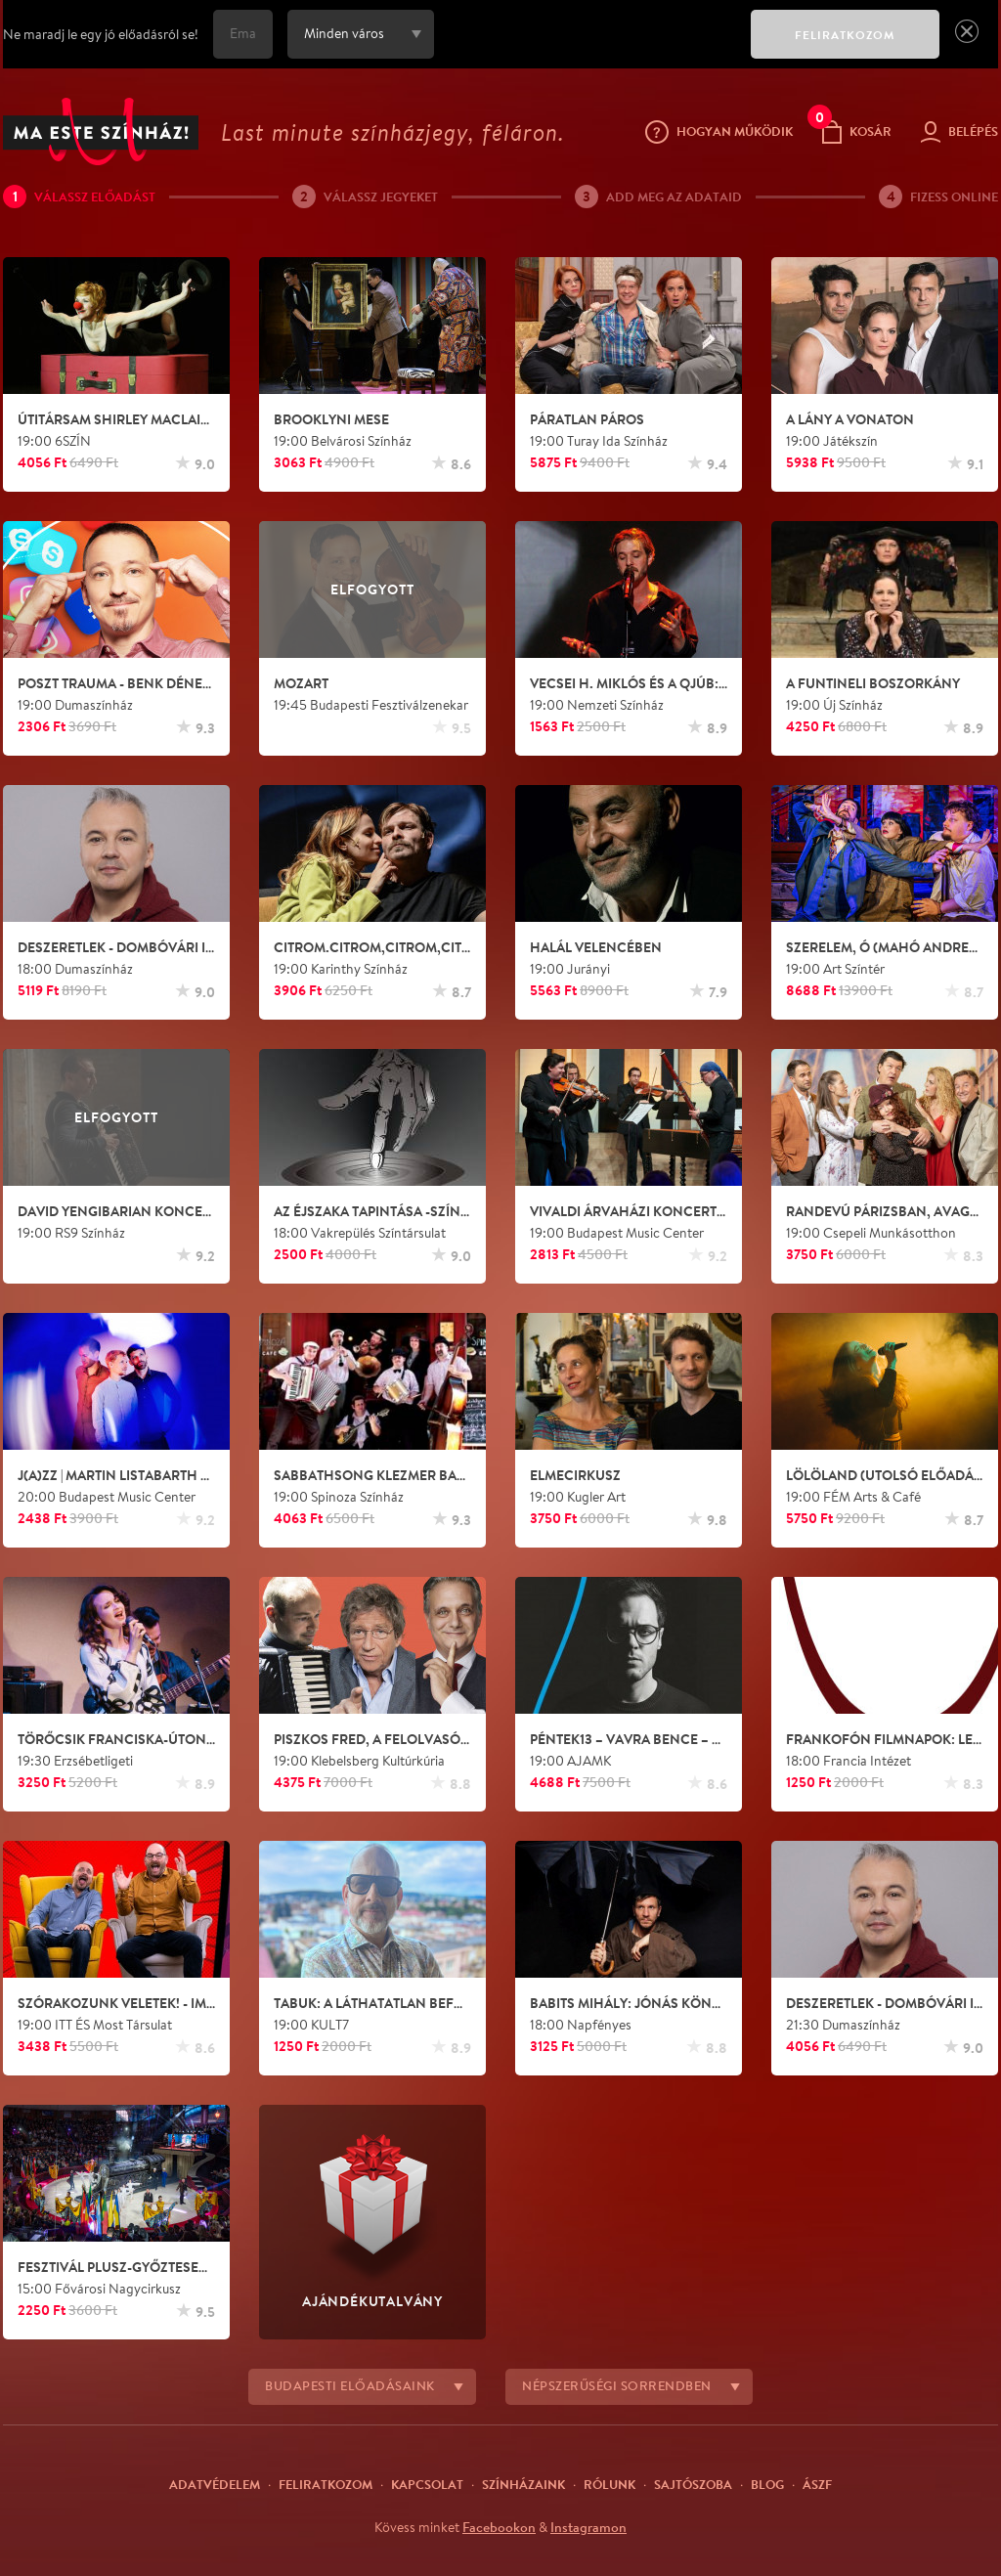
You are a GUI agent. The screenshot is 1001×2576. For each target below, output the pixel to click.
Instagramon (588, 2527)
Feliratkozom (325, 2484)
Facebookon (499, 2527)
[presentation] (587, 48)
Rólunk (609, 2484)
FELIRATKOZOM (845, 34)
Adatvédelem (214, 2484)
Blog (767, 2484)
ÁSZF (817, 2484)
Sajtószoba (693, 2484)
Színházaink (523, 2484)
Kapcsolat (427, 2484)
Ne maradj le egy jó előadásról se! (100, 34)
